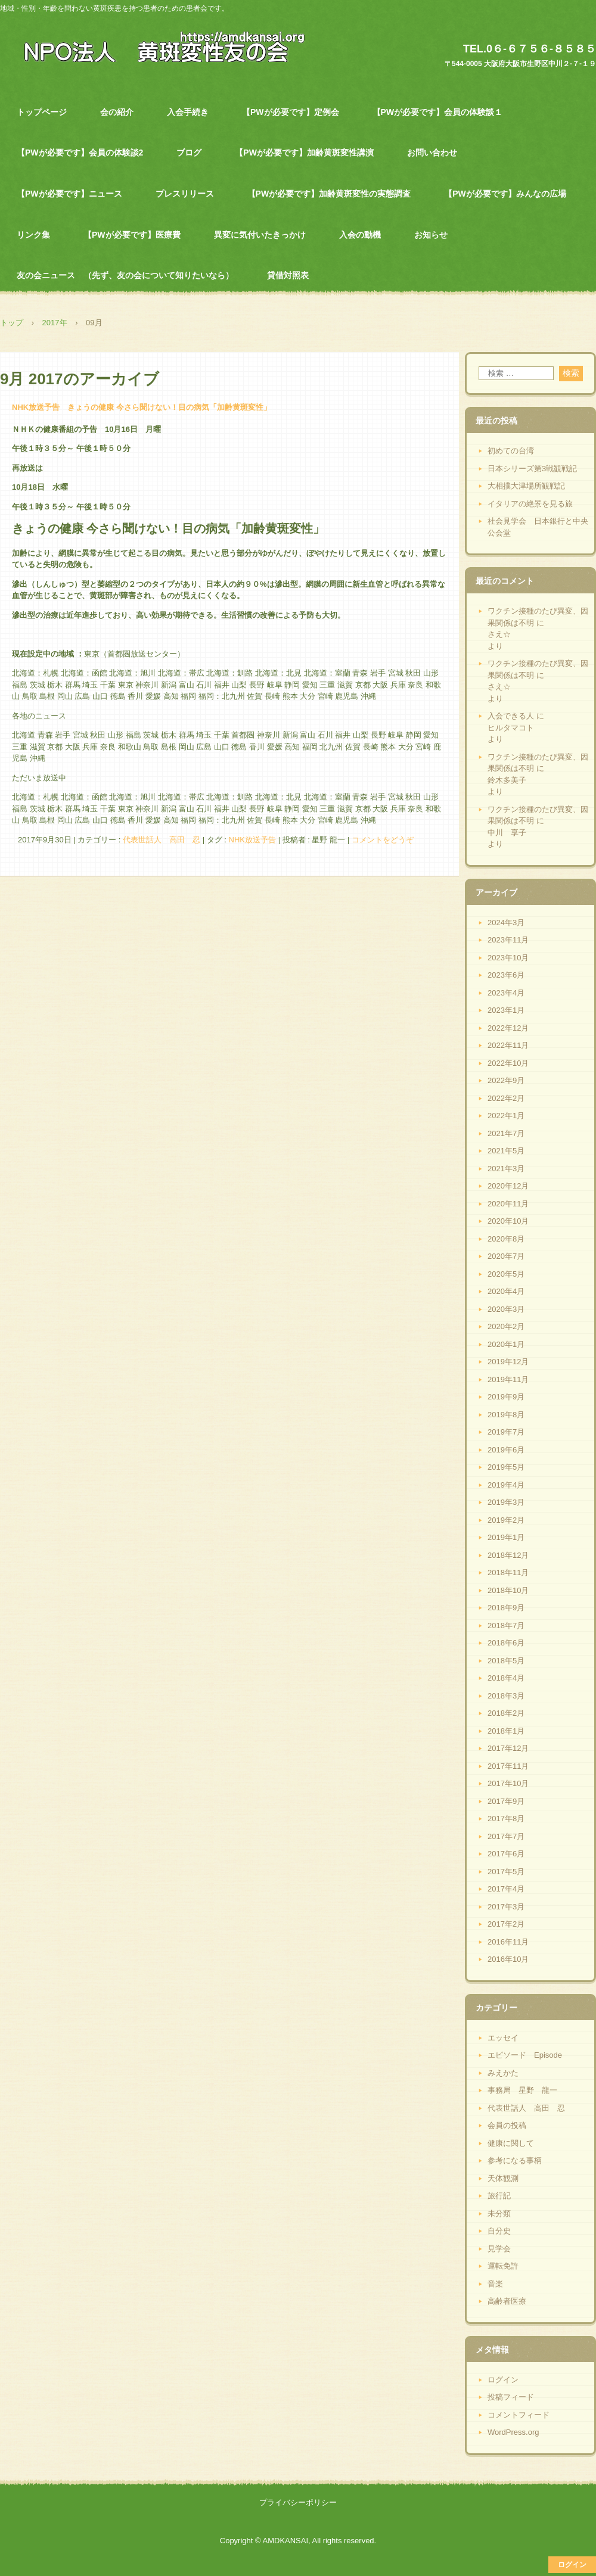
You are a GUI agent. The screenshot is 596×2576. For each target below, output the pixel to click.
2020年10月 (508, 1221)
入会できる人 (511, 715)
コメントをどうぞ (383, 839)
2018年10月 (508, 1590)
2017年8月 (506, 1818)
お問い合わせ (432, 152)
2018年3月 (506, 1695)
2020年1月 (506, 1344)
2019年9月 (506, 1396)
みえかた (503, 2072)
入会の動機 (360, 234)
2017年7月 (506, 1836)
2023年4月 (506, 992)
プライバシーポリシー (298, 2502)
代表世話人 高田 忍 (161, 839)
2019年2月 (506, 1520)
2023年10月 (508, 957)
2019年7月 (506, 1431)
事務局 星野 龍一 (522, 2090)
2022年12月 (508, 1027)
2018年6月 (506, 1642)
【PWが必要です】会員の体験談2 (80, 152)
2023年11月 (508, 939)
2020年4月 (506, 1291)
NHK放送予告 (252, 839)
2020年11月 (508, 1203)
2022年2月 (506, 1098)
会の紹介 (117, 112)
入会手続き (188, 112)
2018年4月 (506, 1677)
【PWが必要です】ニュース (69, 193)
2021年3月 (506, 1168)
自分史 (499, 2230)
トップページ (42, 112)
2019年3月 (506, 1502)
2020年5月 (506, 1274)
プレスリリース (185, 193)
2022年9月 (506, 1080)
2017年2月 (506, 1923)
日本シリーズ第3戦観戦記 (532, 468)
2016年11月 (508, 1941)
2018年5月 (506, 1660)
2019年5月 (506, 1467)
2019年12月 (508, 1361)
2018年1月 (506, 1730)
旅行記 (499, 2195)
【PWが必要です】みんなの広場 (505, 193)
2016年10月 (508, 1959)
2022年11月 (508, 1045)
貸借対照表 (288, 275)
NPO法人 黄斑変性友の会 (157, 46)
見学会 (499, 2248)
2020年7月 (506, 1256)
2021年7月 (506, 1133)
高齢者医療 (507, 2301)
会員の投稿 (507, 2125)
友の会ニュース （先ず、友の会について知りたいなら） (125, 275)
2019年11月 (508, 1379)
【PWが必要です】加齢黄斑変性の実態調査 (329, 193)
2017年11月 (508, 1766)
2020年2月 (506, 1326)
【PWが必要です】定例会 (290, 112)
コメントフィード (519, 2414)
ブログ (188, 152)
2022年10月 (508, 1063)
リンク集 (33, 234)
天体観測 (503, 2178)
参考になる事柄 (515, 2160)
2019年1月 (506, 1537)
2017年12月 (508, 1748)
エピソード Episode (525, 2055)
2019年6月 (506, 1449)
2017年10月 (508, 1783)
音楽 (495, 2283)
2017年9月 (506, 1801)
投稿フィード (511, 2397)
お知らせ (431, 234)
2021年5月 (506, 1150)
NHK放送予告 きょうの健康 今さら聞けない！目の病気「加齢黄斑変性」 (141, 407)
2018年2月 (506, 1713)
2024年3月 (506, 922)
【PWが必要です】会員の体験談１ (437, 112)
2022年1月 (506, 1115)
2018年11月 (508, 1572)
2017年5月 (506, 1871)
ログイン (503, 2379)
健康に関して (511, 2143)
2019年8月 (506, 1414)
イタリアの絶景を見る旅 (530, 503)
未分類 (499, 2213)
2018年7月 (506, 1625)
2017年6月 (506, 1853)
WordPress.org (513, 2432)
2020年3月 (506, 1309)
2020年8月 (506, 1238)
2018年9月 (506, 1607)
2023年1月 (506, 1010)
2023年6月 (506, 974)
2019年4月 (506, 1484)
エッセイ (503, 2037)
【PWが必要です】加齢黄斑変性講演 (304, 152)
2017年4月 (506, 1888)
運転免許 (503, 2265)
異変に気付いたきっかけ (260, 234)
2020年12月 (508, 1185)
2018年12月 (508, 1555)
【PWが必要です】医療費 (132, 234)
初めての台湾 (511, 450)
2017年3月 (506, 1906)
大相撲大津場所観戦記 (526, 485)
